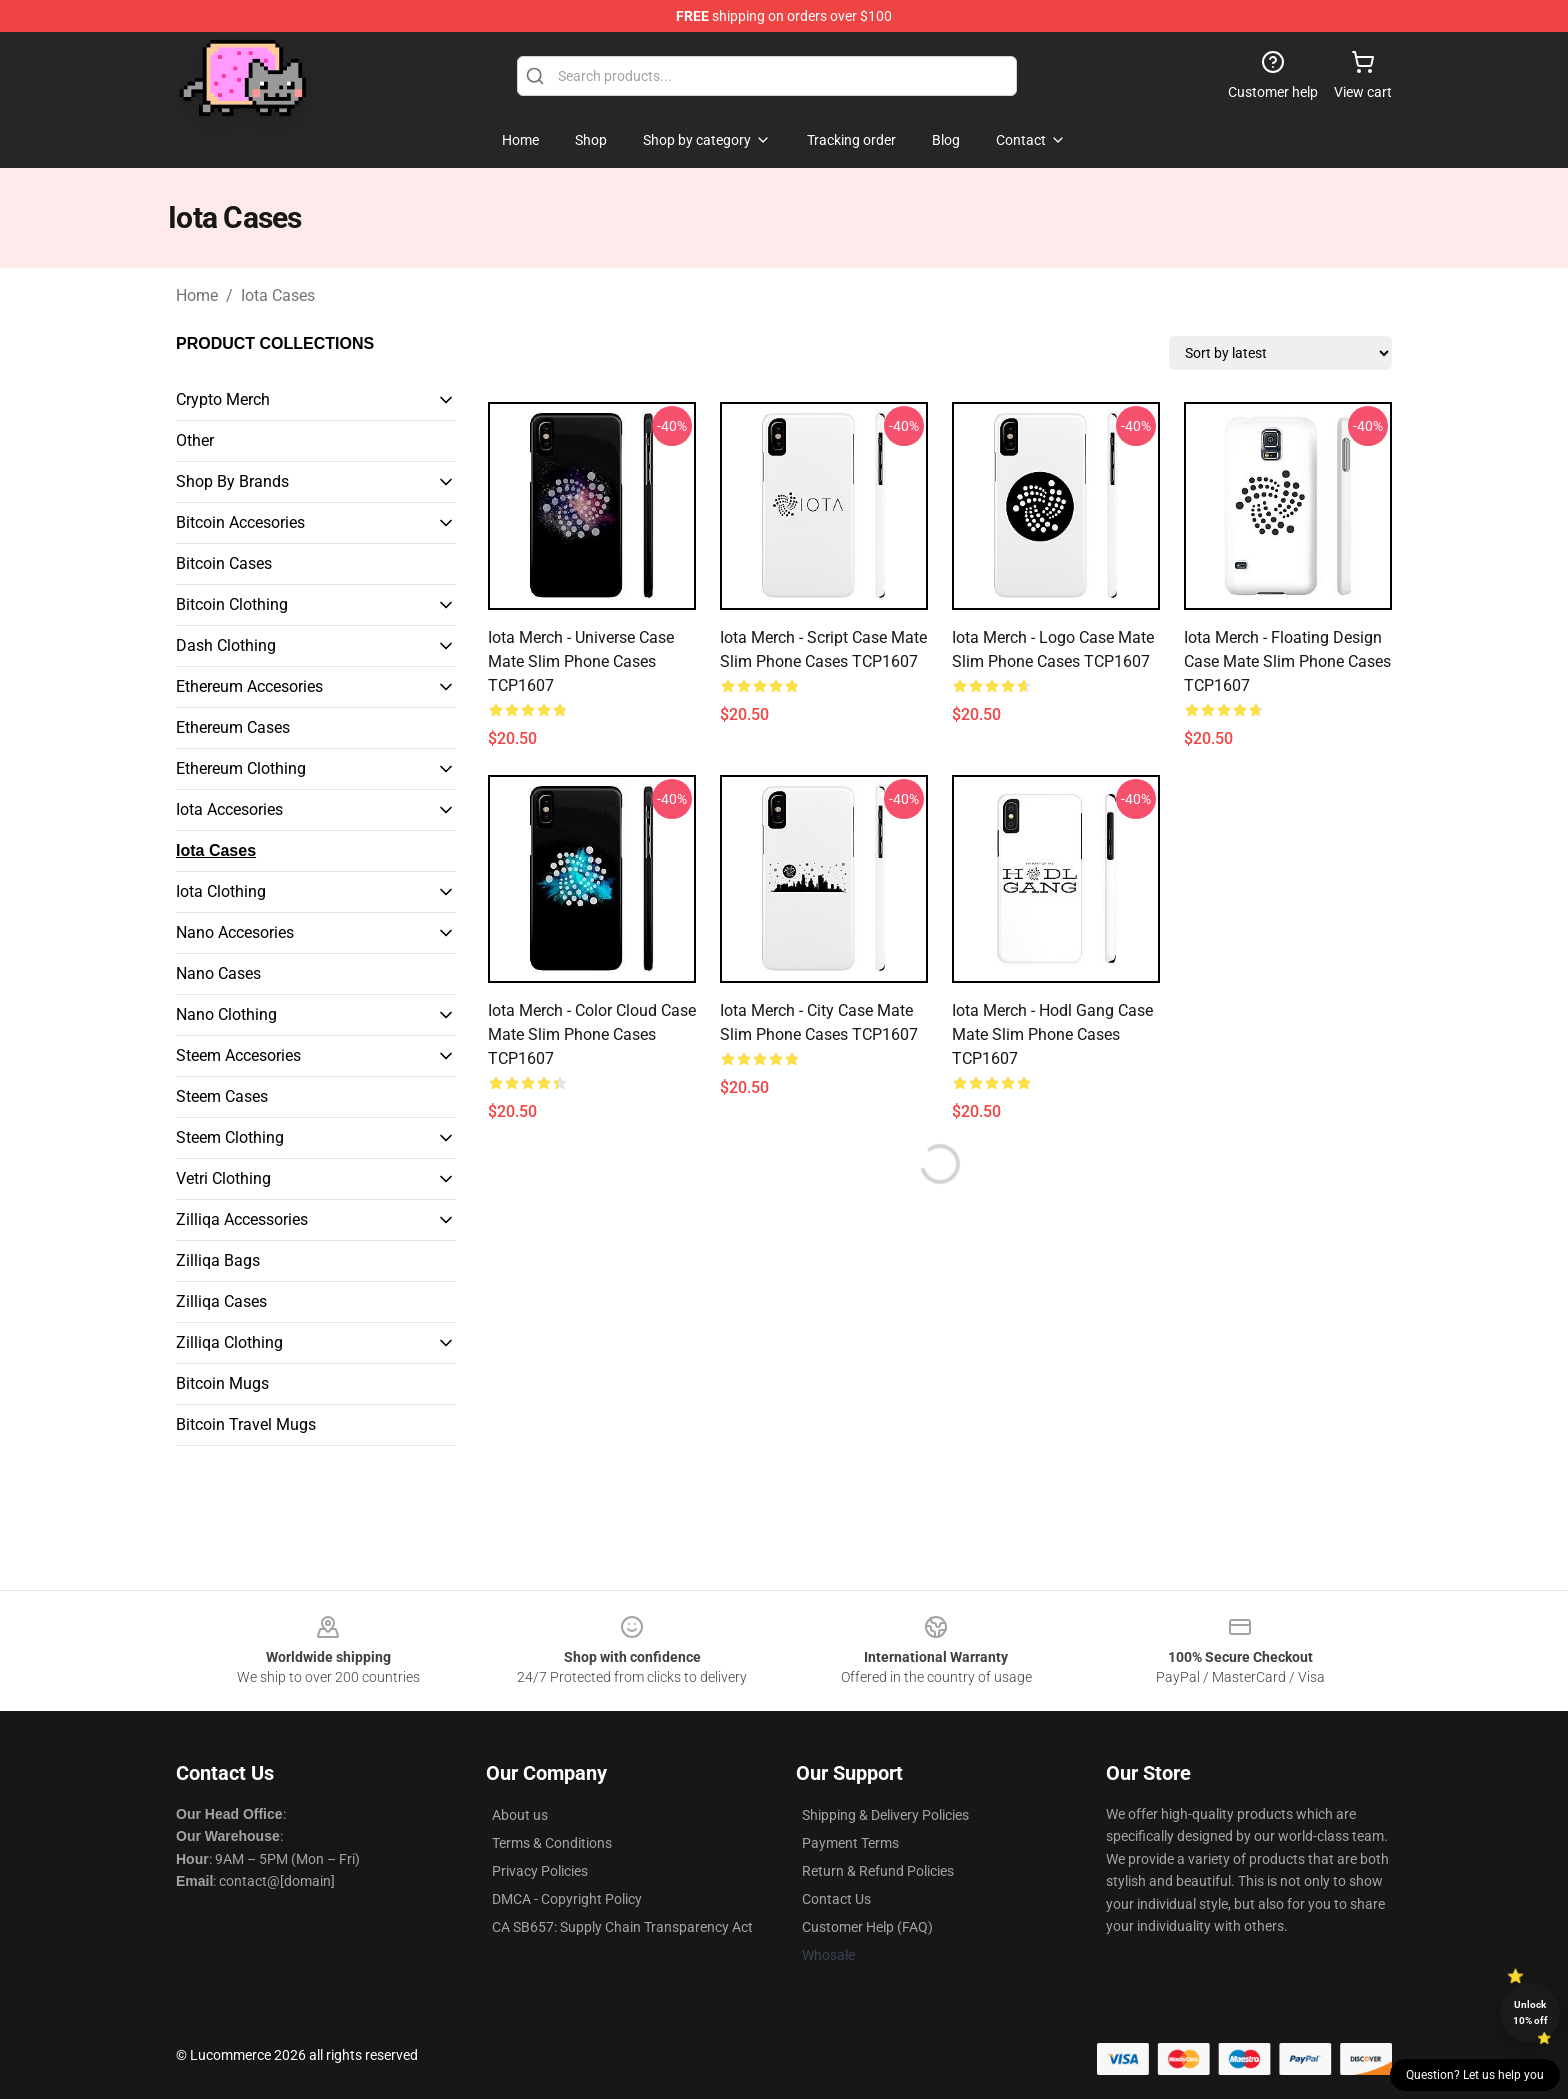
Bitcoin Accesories (240, 522)
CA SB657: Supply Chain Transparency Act (622, 1927)
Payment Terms (850, 1843)
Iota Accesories (229, 809)
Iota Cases (278, 295)
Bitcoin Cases (224, 563)
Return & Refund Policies (878, 1871)
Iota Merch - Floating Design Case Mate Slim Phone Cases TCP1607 (1287, 661)
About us (520, 1815)
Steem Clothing (230, 1137)
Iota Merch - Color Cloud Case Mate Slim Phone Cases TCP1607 (592, 1034)
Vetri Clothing (223, 1178)
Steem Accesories (238, 1055)
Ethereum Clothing (241, 768)
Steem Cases (222, 1096)
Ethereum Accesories (249, 686)
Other (195, 440)
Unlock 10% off (1530, 2012)
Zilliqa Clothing (229, 1342)
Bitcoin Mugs (222, 1383)
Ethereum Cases (233, 727)
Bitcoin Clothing (232, 604)
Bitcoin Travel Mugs (246, 1424)
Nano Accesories (235, 932)
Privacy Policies (540, 1871)
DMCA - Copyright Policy (567, 1899)
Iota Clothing (221, 891)
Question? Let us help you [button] (1475, 2075)
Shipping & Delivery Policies (885, 1815)
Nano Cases (218, 973)
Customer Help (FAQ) (867, 1927)
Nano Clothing (226, 1014)
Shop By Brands (232, 481)
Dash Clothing (226, 645)
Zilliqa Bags (218, 1260)
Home (197, 295)
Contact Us (836, 1899)
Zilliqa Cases (221, 1301)
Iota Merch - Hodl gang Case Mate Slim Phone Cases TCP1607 (1052, 1034)
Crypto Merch (223, 399)
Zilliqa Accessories (242, 1219)
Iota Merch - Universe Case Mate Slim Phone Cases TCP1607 (581, 661)
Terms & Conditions (552, 1843)
